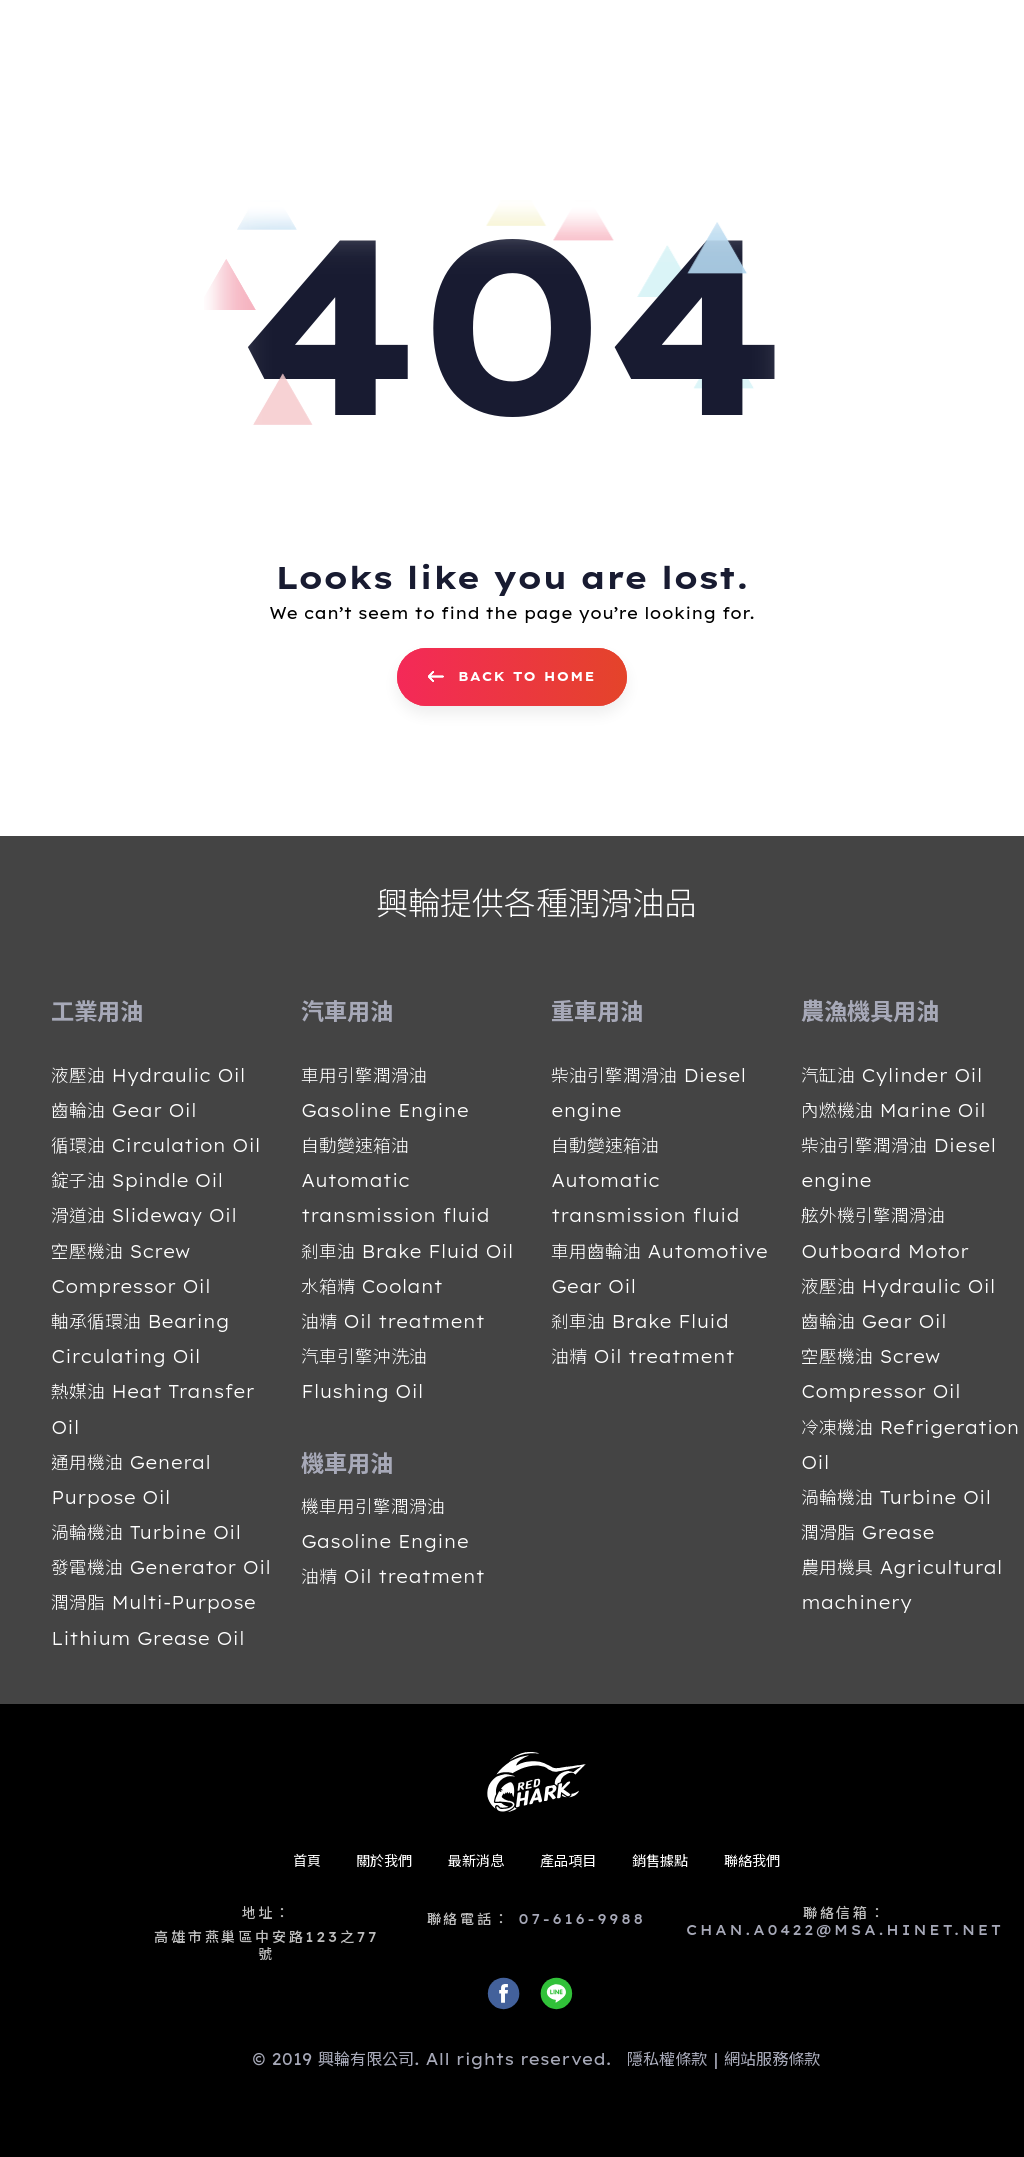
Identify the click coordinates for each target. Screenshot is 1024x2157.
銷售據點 (660, 1861)
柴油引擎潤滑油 (648, 1092)
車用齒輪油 (659, 1268)
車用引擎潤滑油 (385, 1092)
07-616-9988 (582, 1919)
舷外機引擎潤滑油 (885, 1232)
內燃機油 (893, 1110)
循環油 (155, 1145)
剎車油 (407, 1251)
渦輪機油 (146, 1532)
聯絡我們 (752, 1861)
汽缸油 (891, 1075)
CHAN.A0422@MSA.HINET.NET (845, 1930)
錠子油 (137, 1180)
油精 (393, 1321)
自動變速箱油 (395, 1180)
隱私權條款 (667, 2059)
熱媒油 (153, 1408)
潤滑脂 (153, 1619)
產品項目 (568, 1861)
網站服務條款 (772, 2059)
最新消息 (476, 1861)
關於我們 (384, 1861)
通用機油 (131, 1479)
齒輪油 (124, 1110)
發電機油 (161, 1567)
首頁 (307, 1861)
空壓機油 (131, 1268)
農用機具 (901, 1584)
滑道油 (144, 1215)
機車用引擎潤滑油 (385, 1523)
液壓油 (148, 1075)
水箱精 (372, 1286)
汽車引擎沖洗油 (364, 1373)
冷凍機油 (910, 1444)
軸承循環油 (140, 1338)
